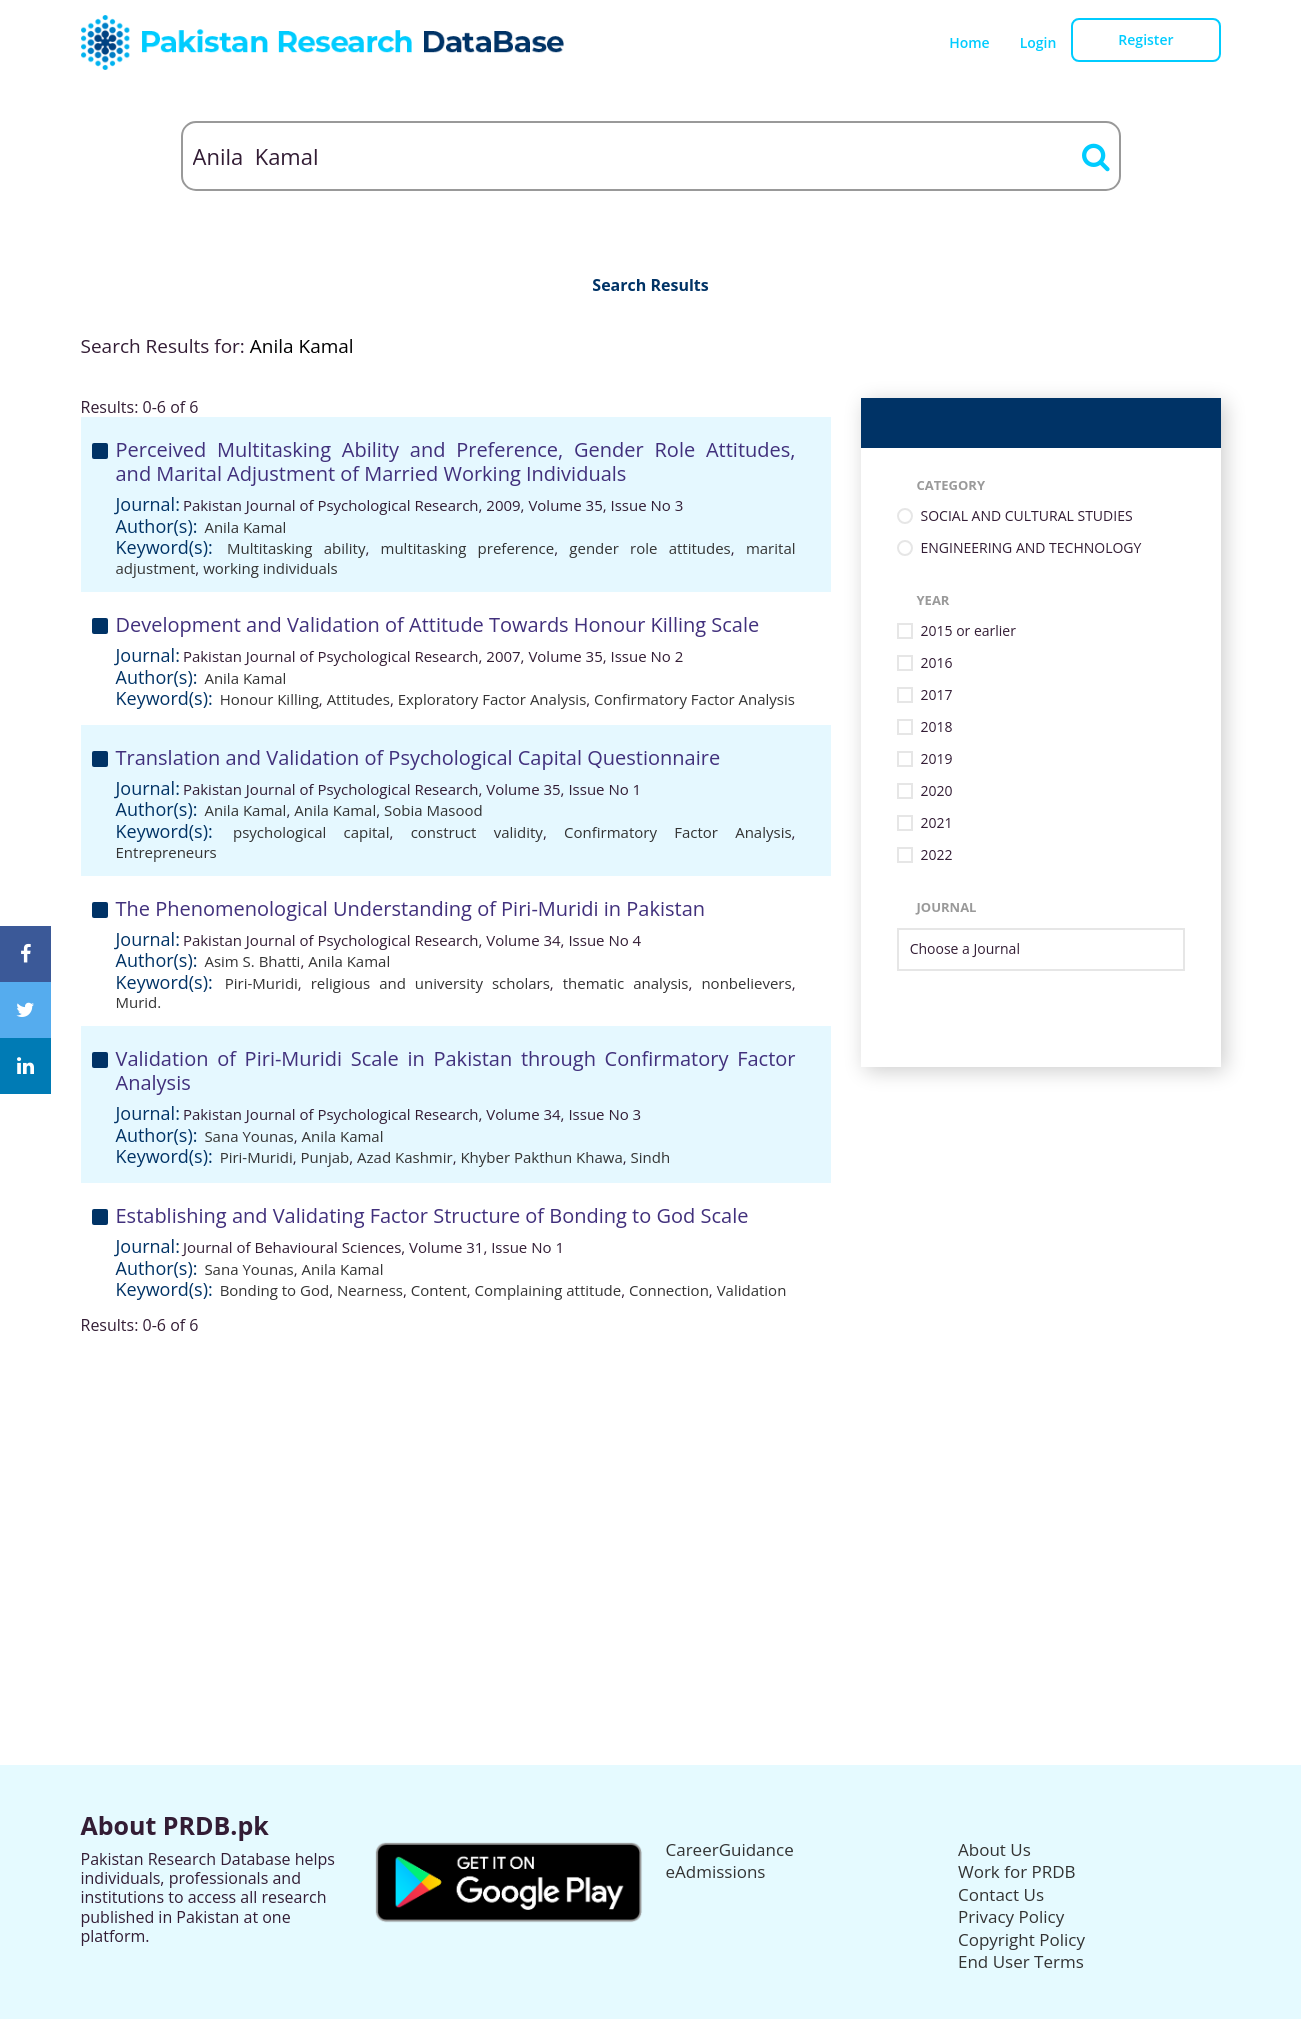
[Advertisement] (651, 1475)
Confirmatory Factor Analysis (694, 699)
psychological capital (311, 832)
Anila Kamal (245, 527)
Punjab (325, 1157)
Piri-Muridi (261, 983)
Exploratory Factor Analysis (492, 699)
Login (1038, 42)
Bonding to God (275, 1290)
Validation (752, 1290)
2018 (937, 727)
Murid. (139, 1002)
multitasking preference (468, 548)
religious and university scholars (430, 983)
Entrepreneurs (166, 852)
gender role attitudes (649, 548)
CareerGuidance (730, 1849)
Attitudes (358, 699)
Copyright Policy (1021, 1939)
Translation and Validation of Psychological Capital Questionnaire (418, 757)
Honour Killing (269, 699)
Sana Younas (248, 1136)
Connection (669, 1290)
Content (439, 1290)
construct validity (477, 832)
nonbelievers (746, 983)
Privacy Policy (1011, 1916)
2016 (937, 663)
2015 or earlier (968, 631)
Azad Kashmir (405, 1157)
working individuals (270, 568)
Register (1145, 39)
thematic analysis (626, 983)
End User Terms (1021, 1961)
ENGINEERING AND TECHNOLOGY (1031, 548)
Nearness (370, 1290)
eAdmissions (716, 1871)
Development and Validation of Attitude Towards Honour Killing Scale (438, 624)
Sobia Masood (433, 810)
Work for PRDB (1017, 1871)
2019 (937, 759)
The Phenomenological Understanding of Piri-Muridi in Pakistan (411, 908)
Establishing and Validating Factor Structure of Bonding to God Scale (432, 1215)
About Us (994, 1849)
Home (969, 42)
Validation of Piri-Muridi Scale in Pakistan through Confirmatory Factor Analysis (456, 1070)
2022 (937, 855)
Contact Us (1001, 1894)
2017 (937, 695)
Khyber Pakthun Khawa (541, 1157)
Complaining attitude (548, 1290)
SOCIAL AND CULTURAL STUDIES (1027, 516)
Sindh (651, 1157)
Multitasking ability (296, 548)
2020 (937, 791)
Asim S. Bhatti (252, 961)
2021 (937, 823)
